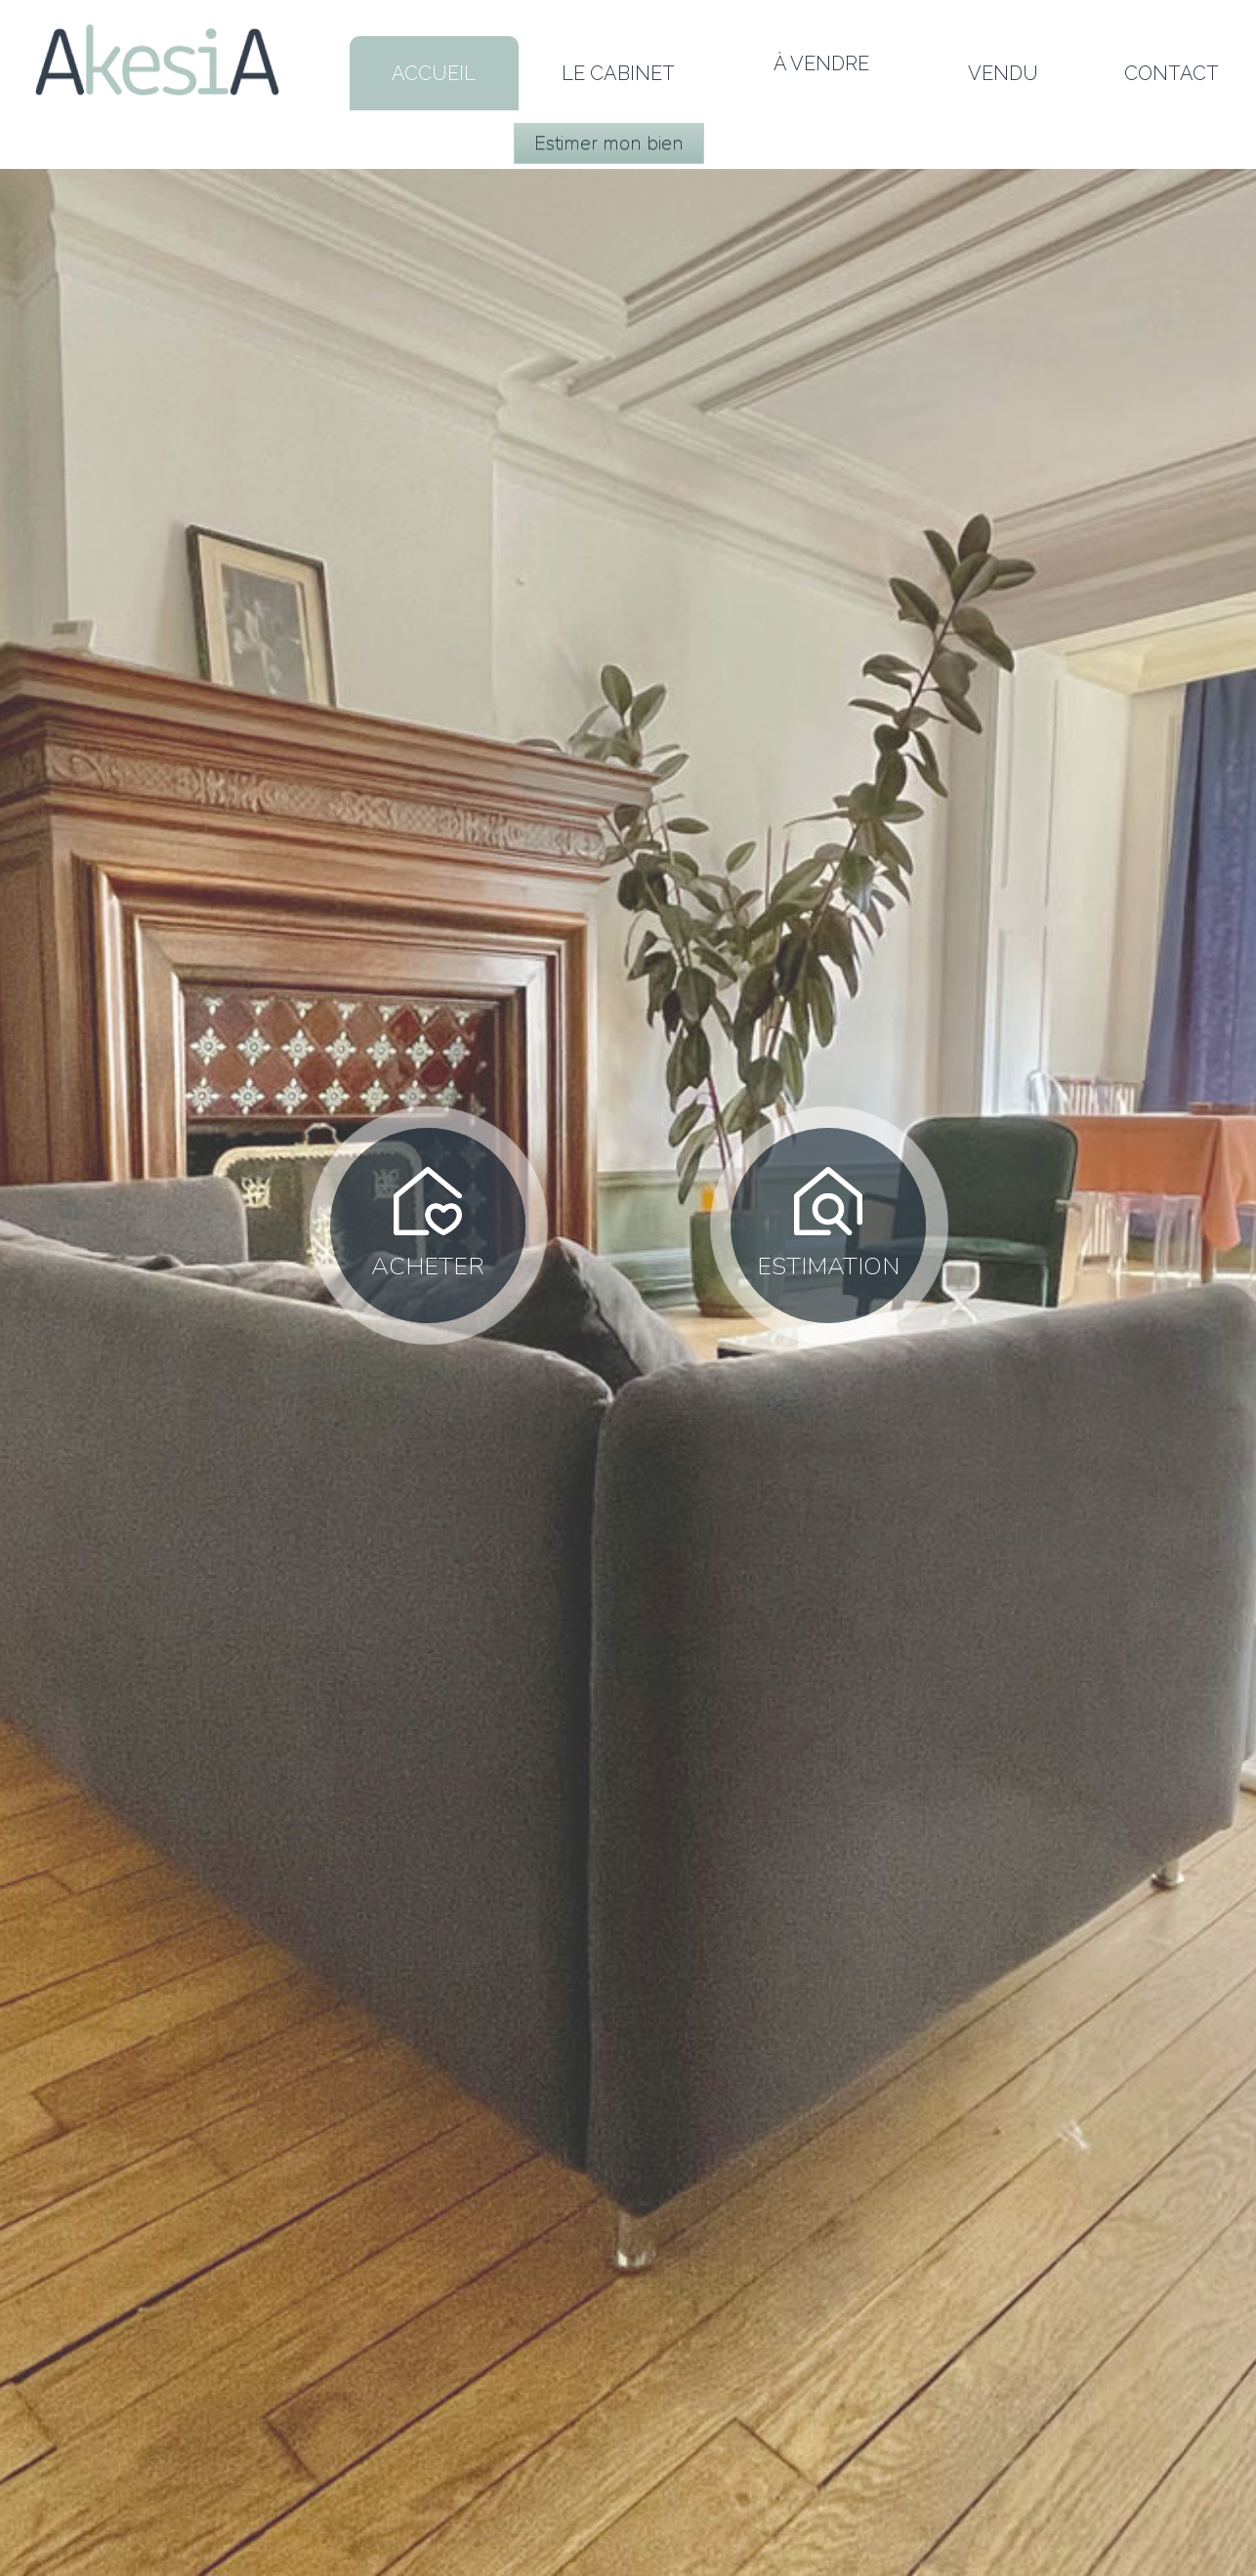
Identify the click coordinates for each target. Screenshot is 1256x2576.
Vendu (1003, 73)
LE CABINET (618, 73)
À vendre (821, 63)
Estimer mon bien (609, 143)
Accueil (434, 73)
